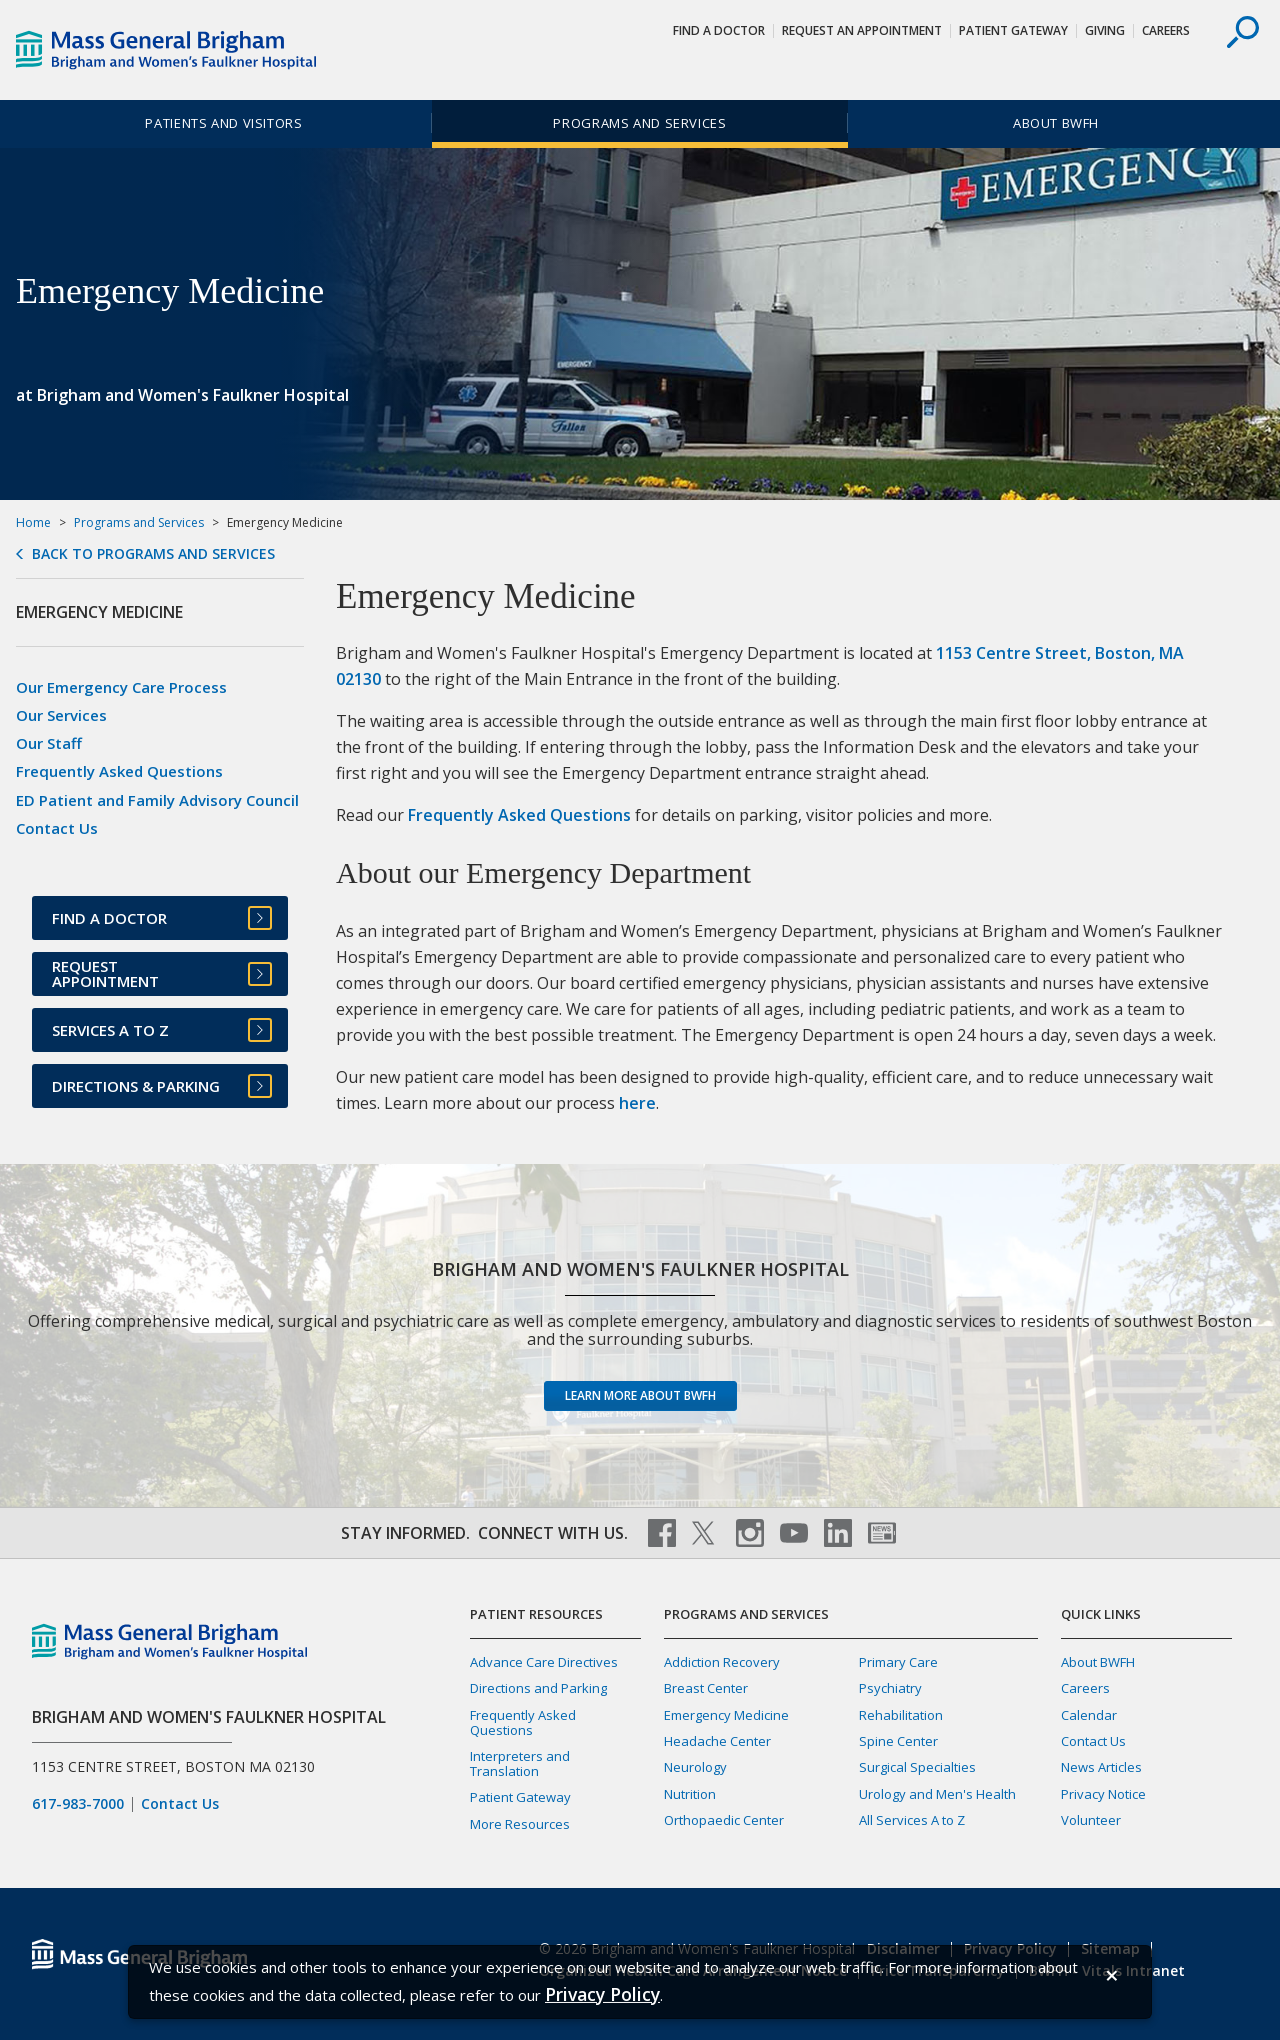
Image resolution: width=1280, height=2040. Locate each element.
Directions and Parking (538, 1688)
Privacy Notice (1103, 1794)
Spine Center (898, 1741)
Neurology (695, 1767)
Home (33, 522)
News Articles (1101, 1767)
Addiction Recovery (722, 1662)
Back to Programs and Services (153, 554)
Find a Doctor (719, 30)
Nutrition (690, 1794)
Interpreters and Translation (520, 1763)
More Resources (520, 1824)
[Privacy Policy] (602, 1994)
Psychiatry (890, 1688)
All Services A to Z (912, 1820)
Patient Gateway (1013, 30)
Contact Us (57, 828)
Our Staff (49, 743)
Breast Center (706, 1688)
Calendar (1089, 1715)
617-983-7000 (78, 1804)
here (637, 1103)
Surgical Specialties (917, 1767)
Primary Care (898, 1662)
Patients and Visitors (223, 123)
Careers (1166, 30)
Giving (1105, 30)
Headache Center (717, 1741)
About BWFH (1056, 123)
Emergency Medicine (726, 1715)
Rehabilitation (901, 1715)
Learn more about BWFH (640, 1395)
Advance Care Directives (544, 1662)
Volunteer (1091, 1820)
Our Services (61, 715)
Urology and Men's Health (937, 1794)
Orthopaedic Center (724, 1820)
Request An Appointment (862, 30)
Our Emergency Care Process (121, 687)
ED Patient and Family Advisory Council (157, 800)
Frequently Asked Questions (519, 815)
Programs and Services (639, 123)
